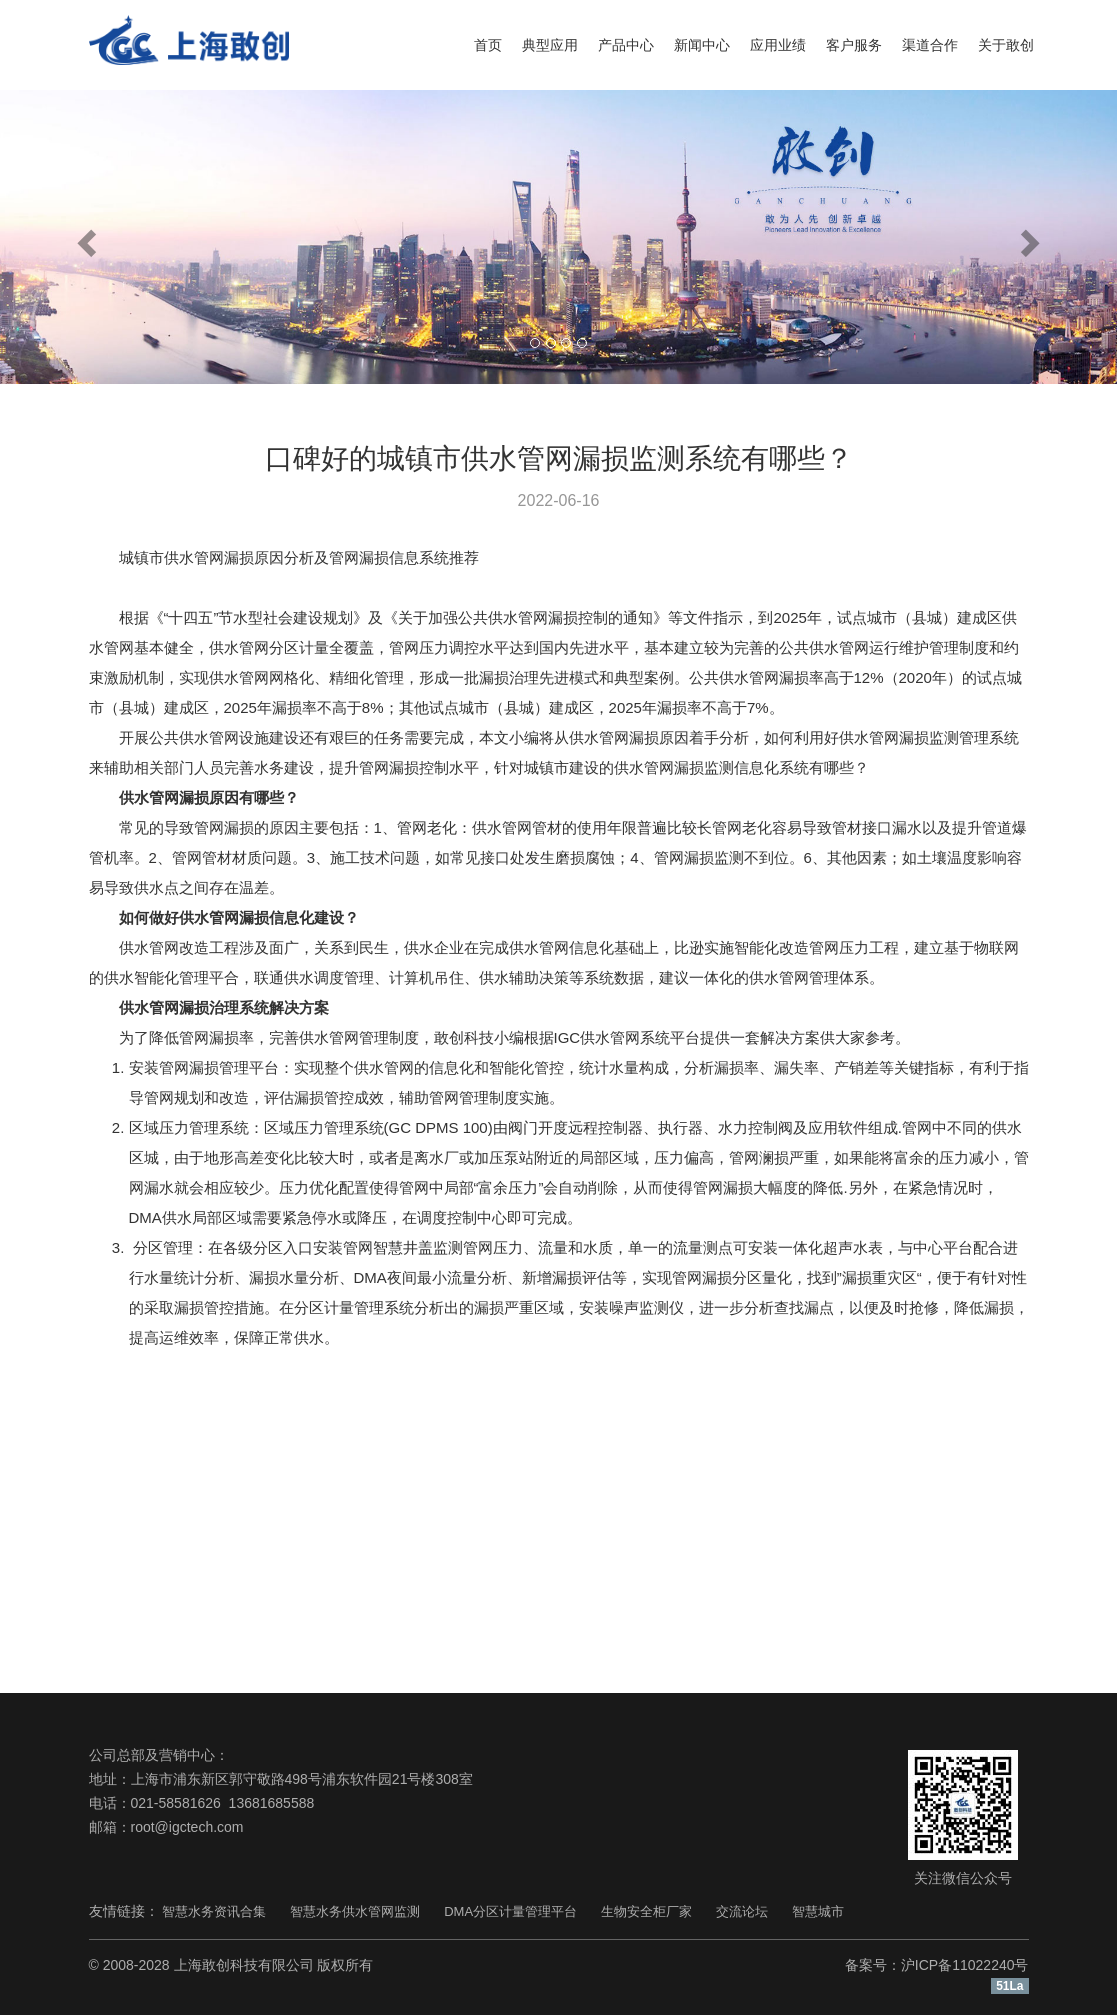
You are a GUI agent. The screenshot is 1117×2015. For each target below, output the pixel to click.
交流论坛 (742, 1911)
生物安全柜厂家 (646, 1911)
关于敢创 (1006, 45)
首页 (488, 45)
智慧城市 (818, 1911)
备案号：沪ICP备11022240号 (937, 1965)
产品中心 (626, 45)
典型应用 (550, 45)
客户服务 (854, 45)
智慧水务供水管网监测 (355, 1911)
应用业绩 (778, 45)
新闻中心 (702, 45)
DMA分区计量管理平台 (510, 1911)
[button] (84, 237)
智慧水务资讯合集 (214, 1911)
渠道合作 (930, 45)
